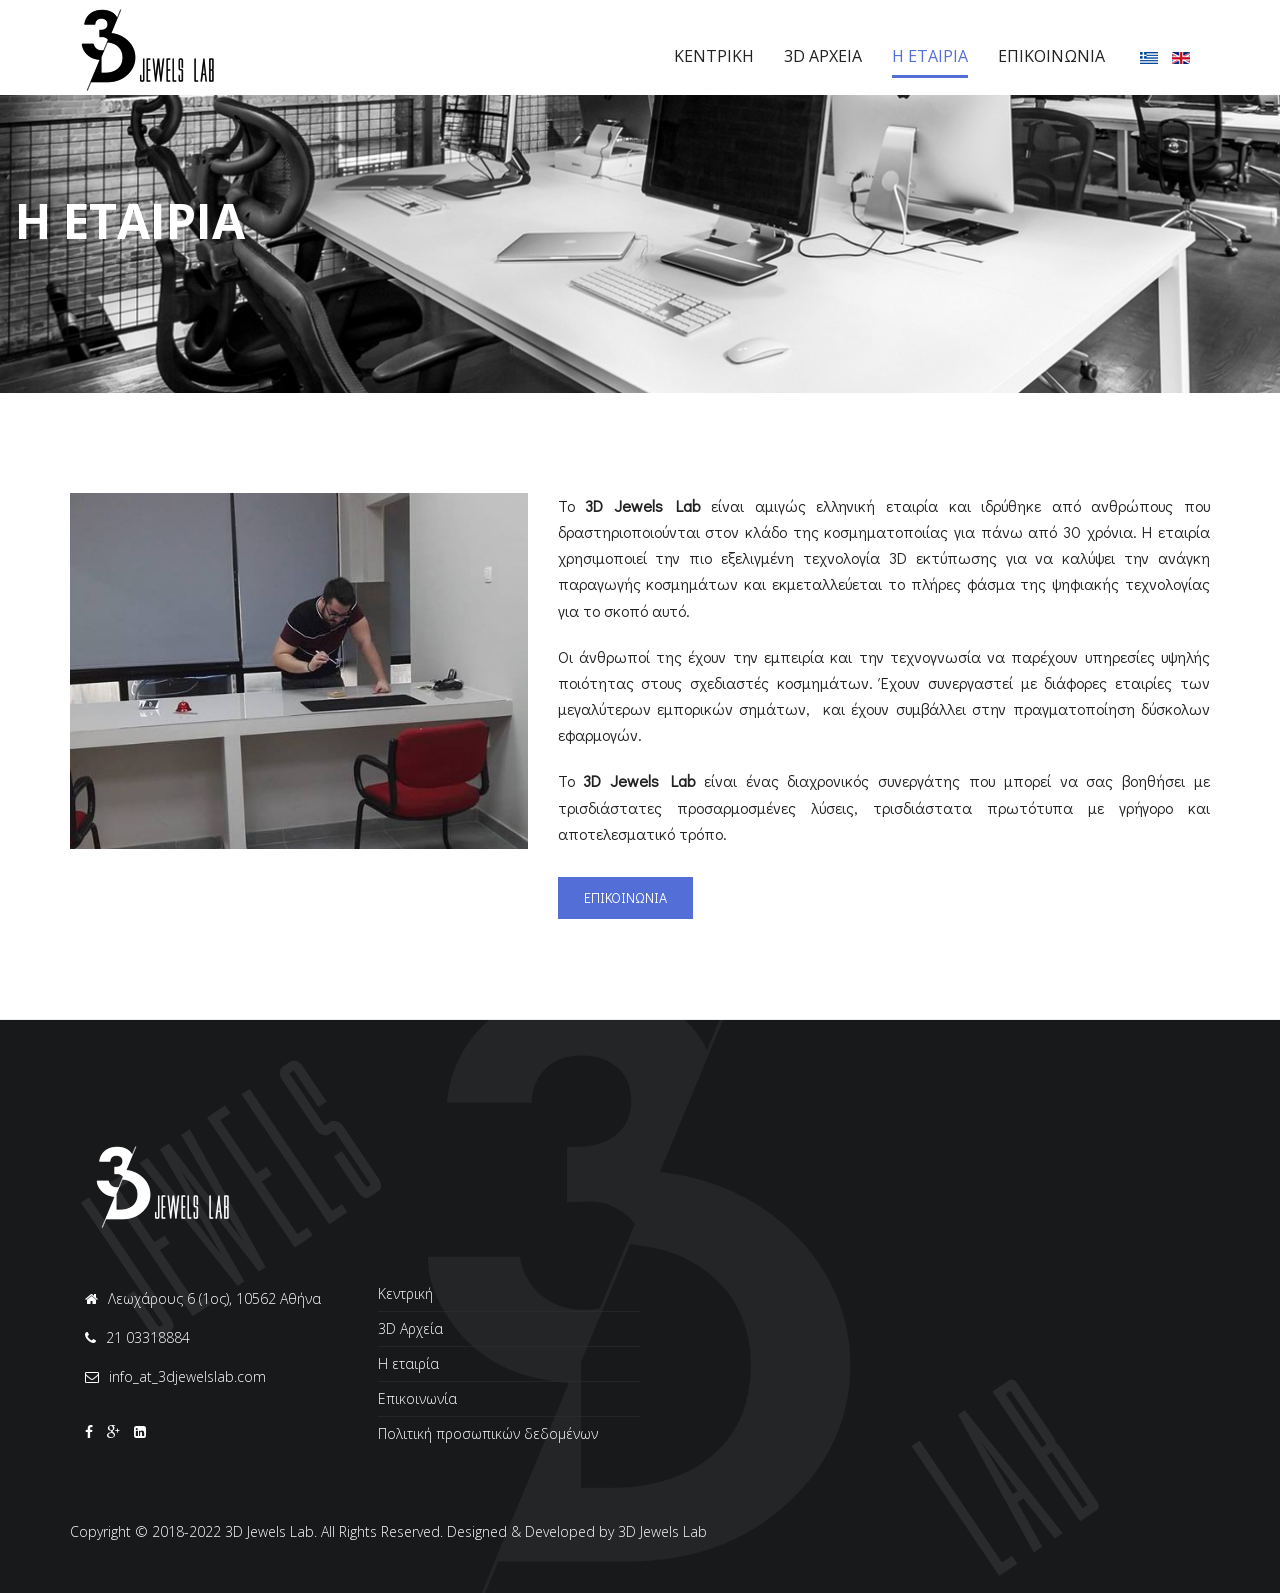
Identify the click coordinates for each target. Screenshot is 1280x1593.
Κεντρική (405, 1295)
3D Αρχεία (410, 1328)
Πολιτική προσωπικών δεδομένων (488, 1433)
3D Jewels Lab (662, 1531)
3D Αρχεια (823, 56)
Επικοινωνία (417, 1398)
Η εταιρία (408, 1363)
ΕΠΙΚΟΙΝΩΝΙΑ (625, 897)
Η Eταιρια (930, 56)
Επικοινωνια (1051, 56)
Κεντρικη (714, 56)
